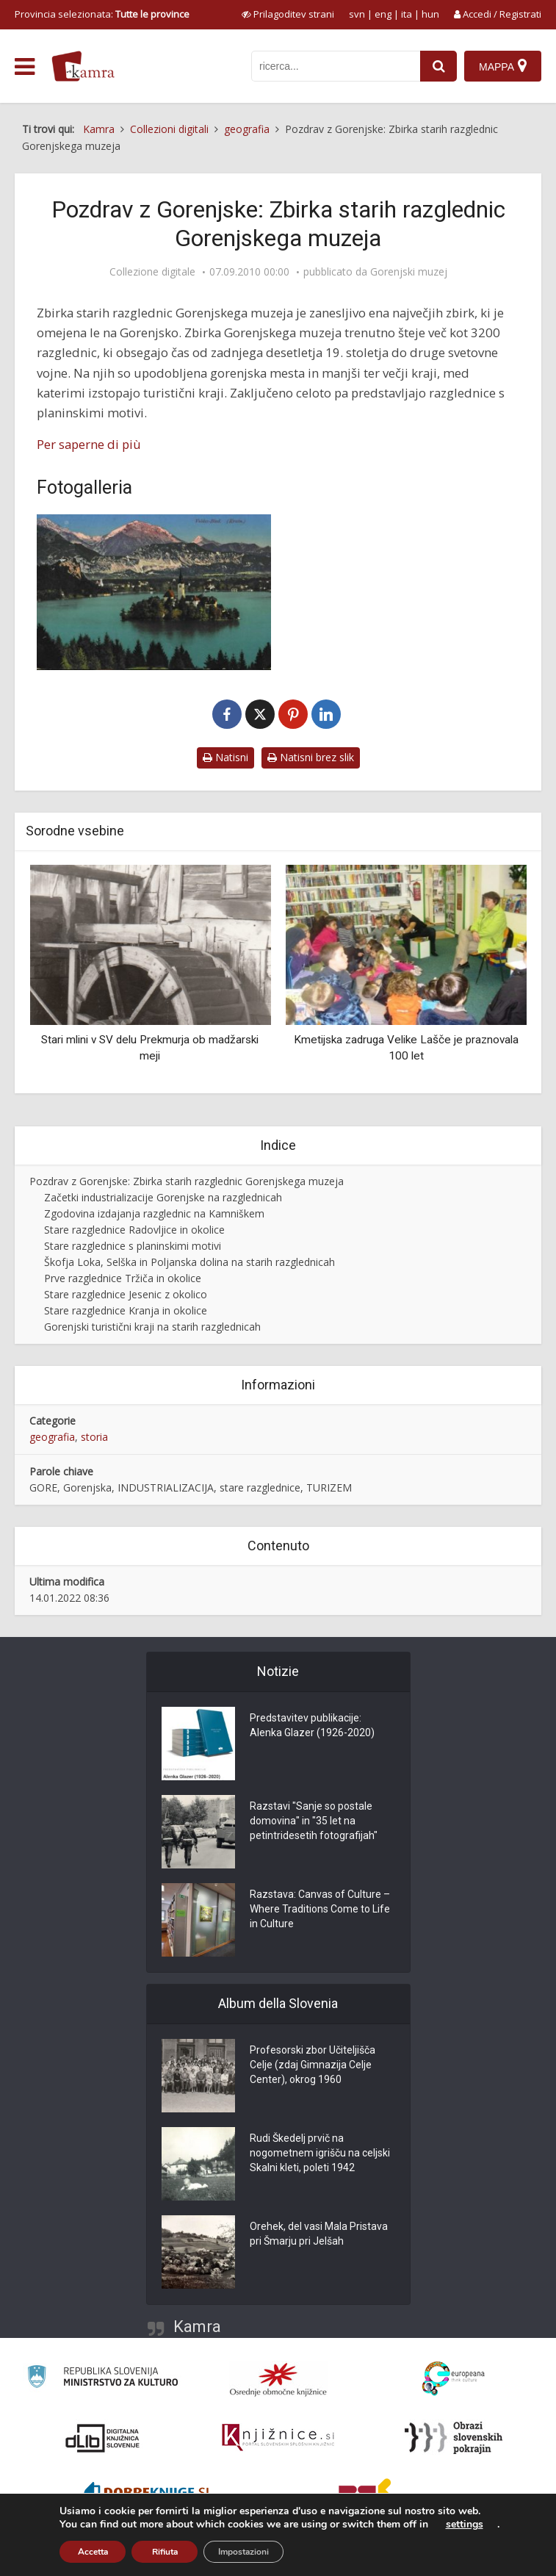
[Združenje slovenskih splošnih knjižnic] (278, 2438)
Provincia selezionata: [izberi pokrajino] (102, 14)
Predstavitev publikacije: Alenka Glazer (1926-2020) (312, 1725)
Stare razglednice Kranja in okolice (125, 1310)
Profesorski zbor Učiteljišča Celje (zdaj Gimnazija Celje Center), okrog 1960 (312, 2064)
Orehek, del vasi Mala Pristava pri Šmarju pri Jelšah (319, 2233)
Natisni (225, 757)
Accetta (93, 2552)
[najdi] (438, 66)
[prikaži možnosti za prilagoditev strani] (288, 14)
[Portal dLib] (102, 2438)
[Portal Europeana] (453, 2378)
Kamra (197, 2326)
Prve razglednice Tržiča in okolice (122, 1278)
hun (430, 14)
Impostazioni (243, 2552)
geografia (52, 1437)
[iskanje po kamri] (335, 66)
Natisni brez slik (310, 757)
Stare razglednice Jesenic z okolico (125, 1294)
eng (383, 14)
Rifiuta (165, 2552)
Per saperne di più (89, 444)
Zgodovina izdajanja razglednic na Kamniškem (154, 1213)
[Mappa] (502, 66)
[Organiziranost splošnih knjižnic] (278, 2379)
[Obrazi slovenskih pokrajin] (453, 2438)
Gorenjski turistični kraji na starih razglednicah (152, 1327)
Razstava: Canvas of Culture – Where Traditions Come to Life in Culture (320, 1908)
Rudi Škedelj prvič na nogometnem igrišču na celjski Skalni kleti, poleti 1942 (320, 2152)
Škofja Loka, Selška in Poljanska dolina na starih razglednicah (189, 1262)
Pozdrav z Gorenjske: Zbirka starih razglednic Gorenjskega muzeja (186, 1181)
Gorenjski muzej (408, 271)
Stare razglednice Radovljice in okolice (134, 1230)
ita (406, 14)
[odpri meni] (25, 67)
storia (94, 1437)
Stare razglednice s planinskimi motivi (132, 1246)
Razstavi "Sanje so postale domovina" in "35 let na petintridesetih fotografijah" (314, 1820)
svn (357, 14)
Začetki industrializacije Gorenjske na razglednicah (163, 1197)
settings (464, 2524)
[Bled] (154, 592)
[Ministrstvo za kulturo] (102, 2379)
